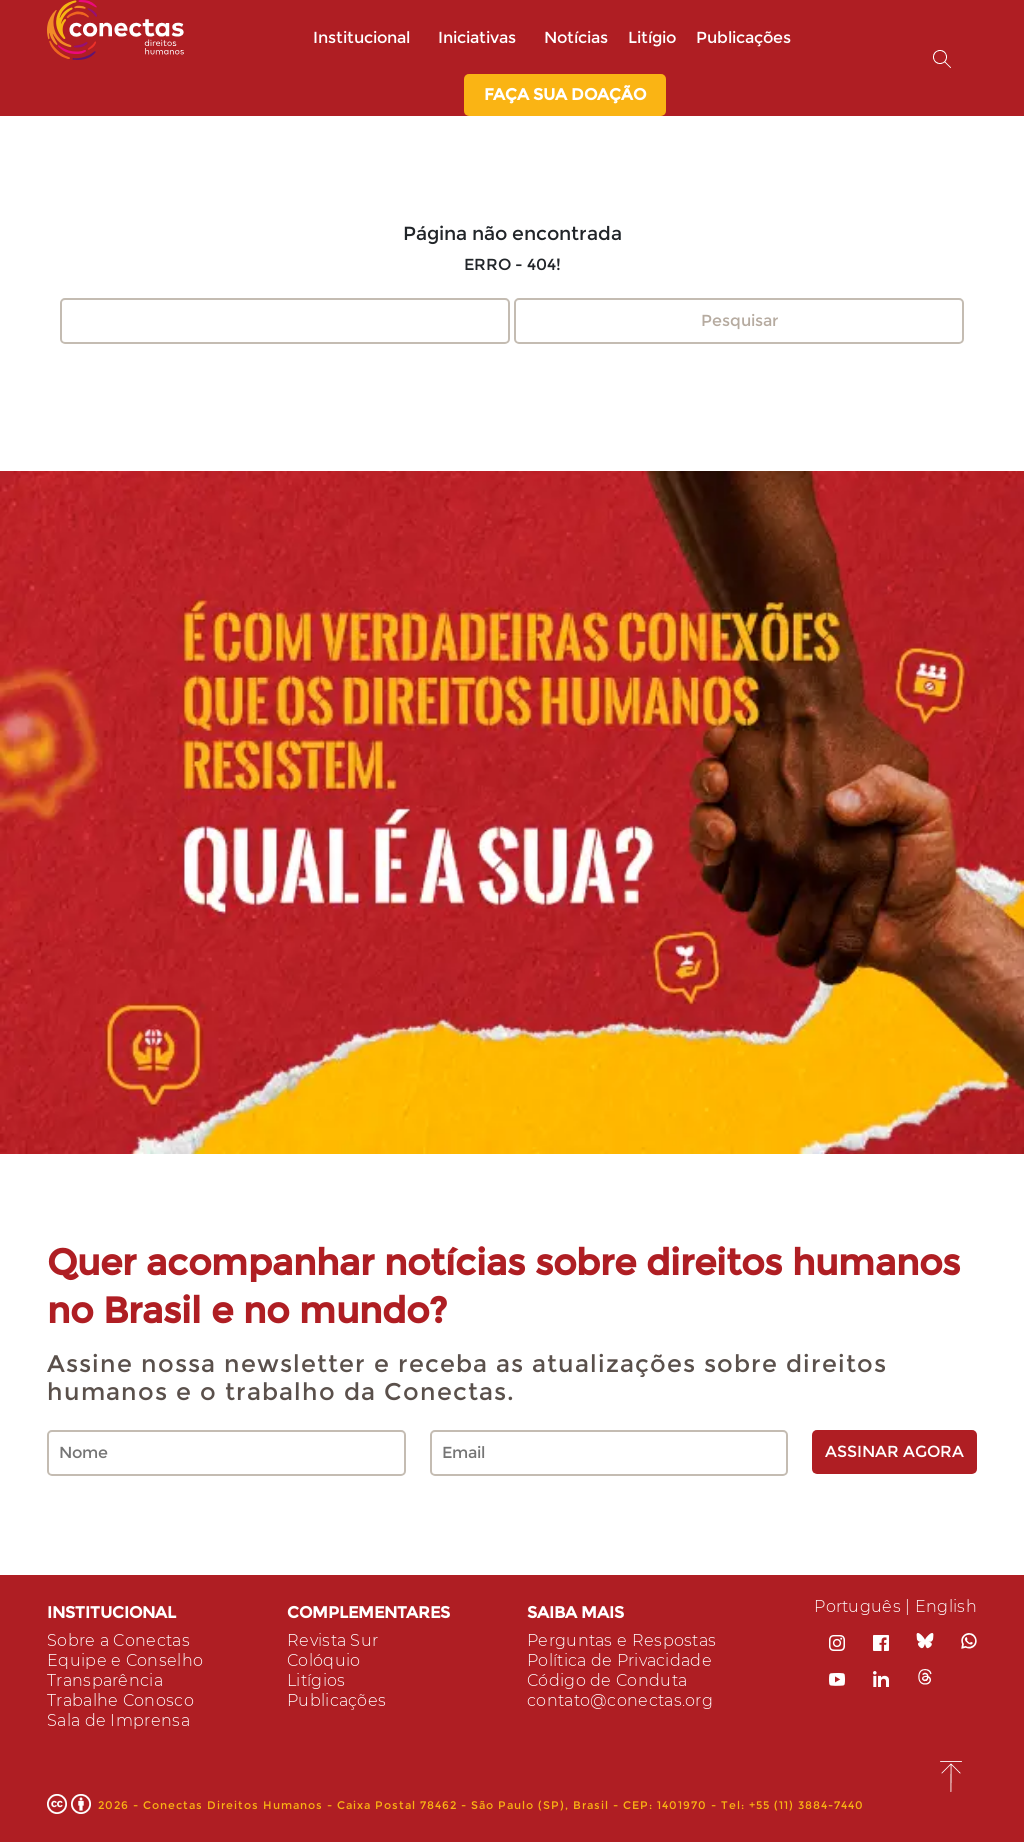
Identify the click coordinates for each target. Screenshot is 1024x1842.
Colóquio (323, 1660)
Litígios (316, 1680)
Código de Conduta (607, 1680)
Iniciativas (481, 37)
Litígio (652, 37)
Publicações (743, 37)
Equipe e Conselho (125, 1660)
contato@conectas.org (620, 1700)
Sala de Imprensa (118, 1720)
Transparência (105, 1680)
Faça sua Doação (565, 94)
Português (857, 1606)
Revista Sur (332, 1640)
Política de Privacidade (619, 1660)
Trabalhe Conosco (120, 1700)
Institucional (365, 37)
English (946, 1606)
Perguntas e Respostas (621, 1640)
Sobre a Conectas (118, 1640)
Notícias (576, 37)
